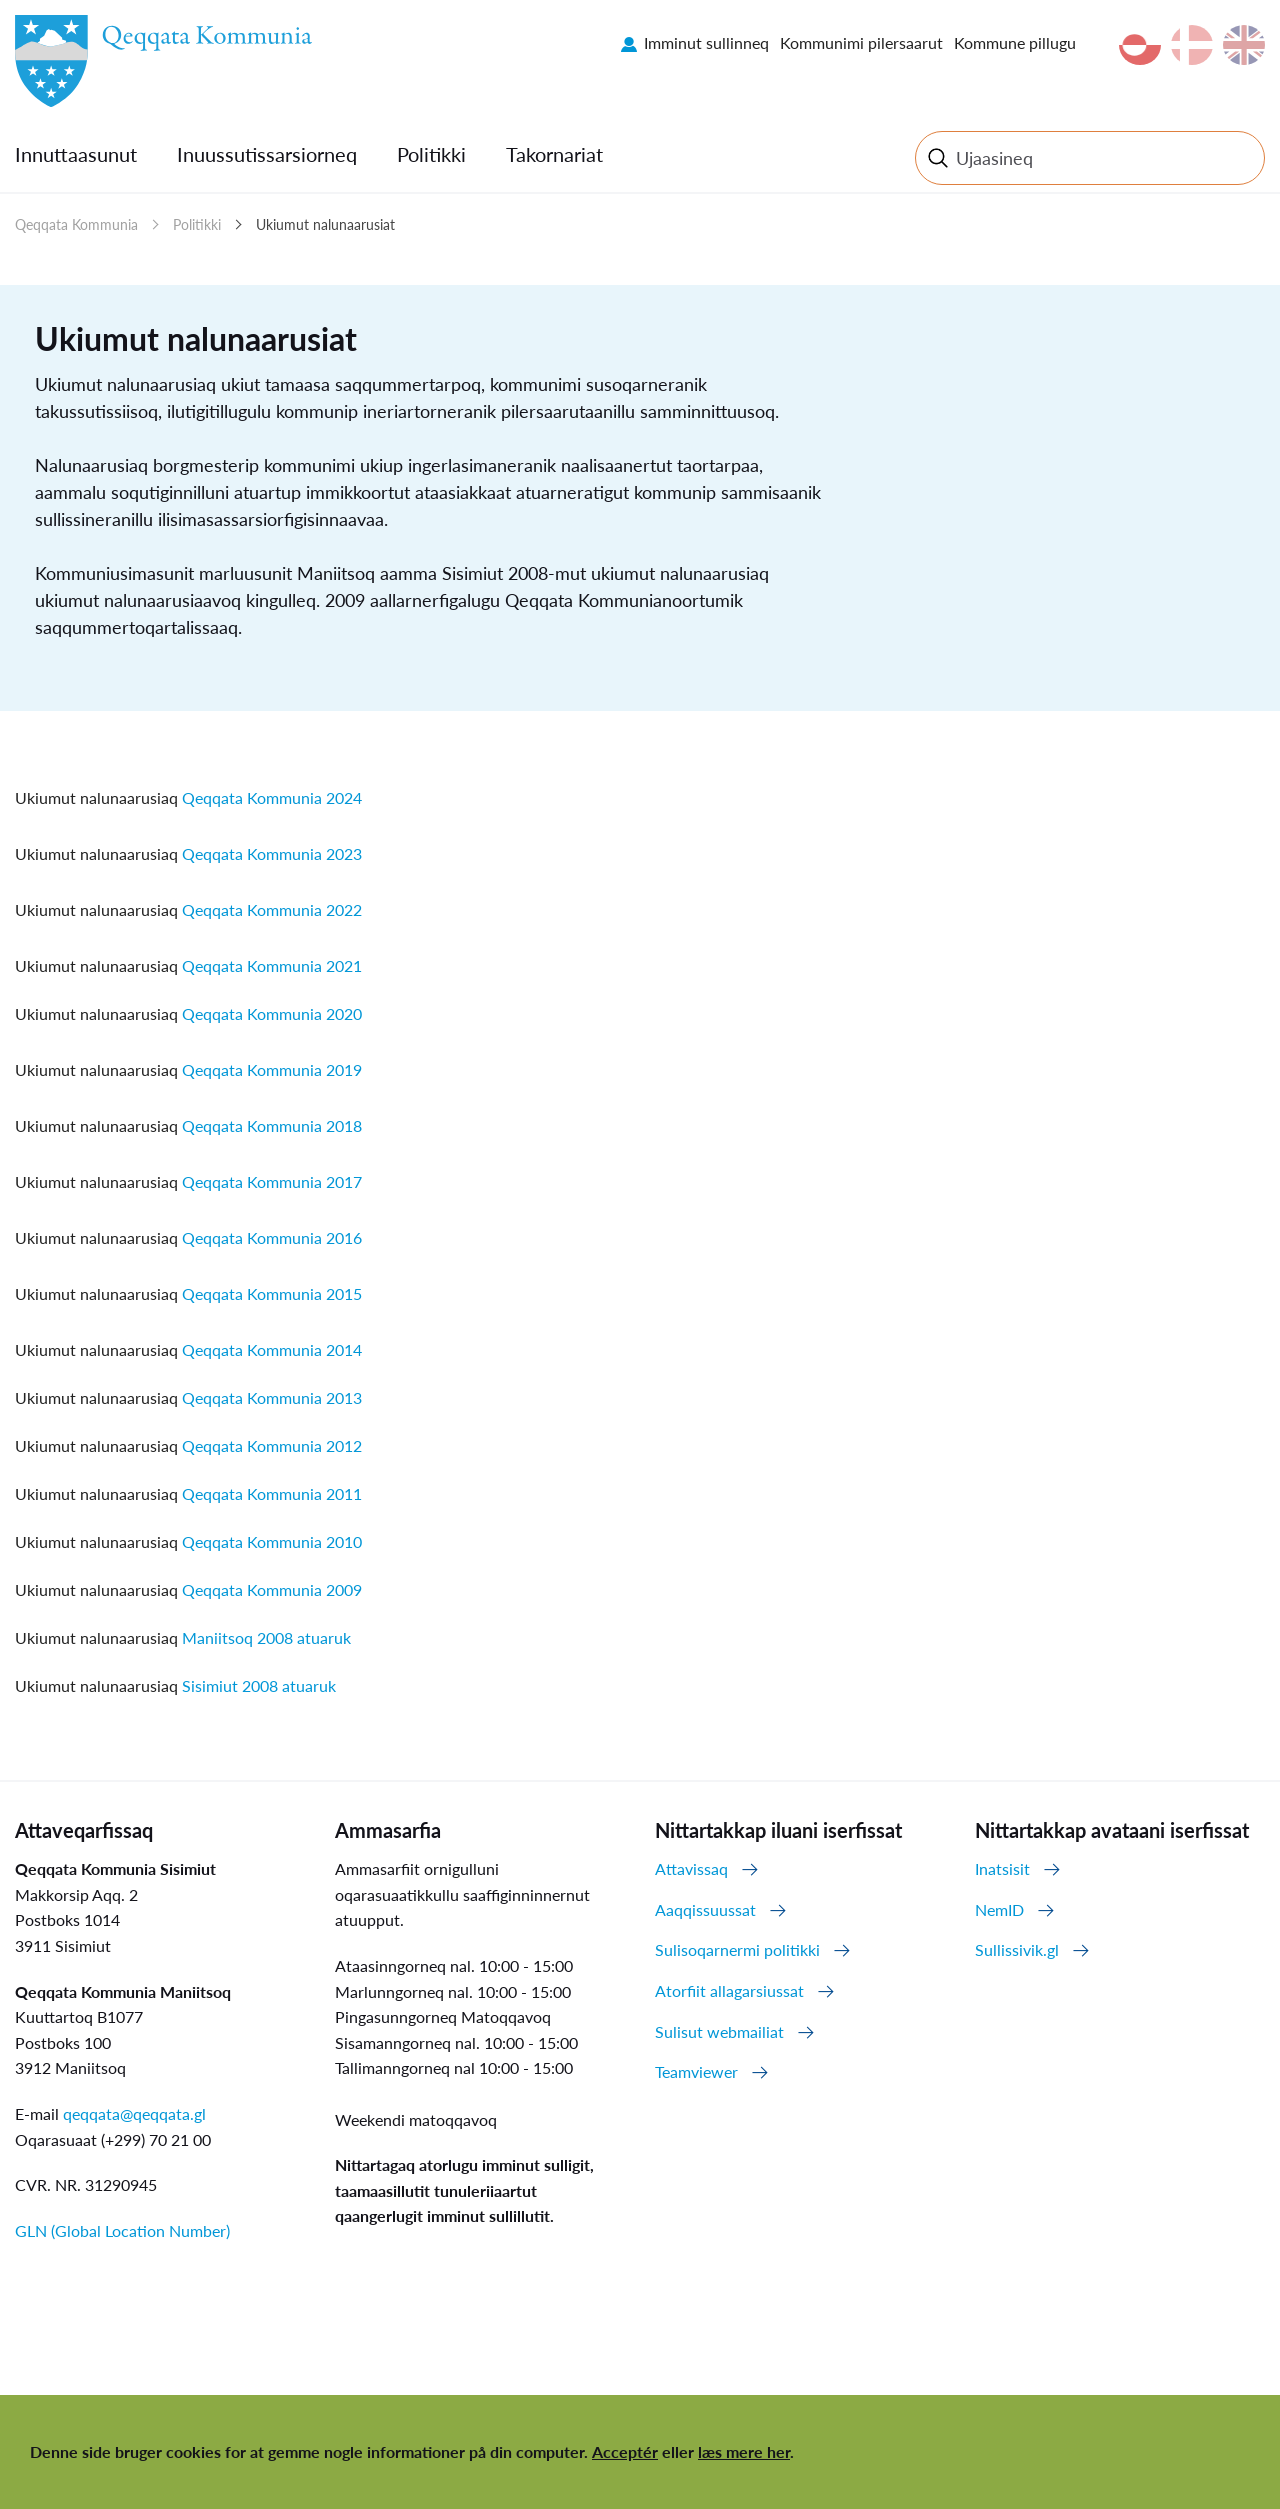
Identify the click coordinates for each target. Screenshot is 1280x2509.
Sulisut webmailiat (719, 2031)
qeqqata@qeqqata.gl (134, 2113)
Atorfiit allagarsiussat (729, 1990)
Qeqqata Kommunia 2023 (272, 853)
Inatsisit (1002, 1868)
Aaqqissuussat (705, 1909)
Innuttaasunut (76, 154)
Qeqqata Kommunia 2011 (272, 1493)
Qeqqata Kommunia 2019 (272, 1069)
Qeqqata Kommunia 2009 (272, 1589)
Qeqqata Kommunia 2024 (272, 797)
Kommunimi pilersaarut (861, 42)
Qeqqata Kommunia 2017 (272, 1181)
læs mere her (744, 2451)
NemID (999, 1909)
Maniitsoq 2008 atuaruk (266, 1637)
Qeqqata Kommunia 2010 (272, 1541)
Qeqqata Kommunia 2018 (272, 1125)
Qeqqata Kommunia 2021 (272, 965)
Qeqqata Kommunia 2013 (272, 1397)
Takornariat (554, 154)
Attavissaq (691, 1868)
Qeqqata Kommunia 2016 (272, 1237)
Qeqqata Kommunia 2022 (272, 909)
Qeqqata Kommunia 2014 (272, 1349)
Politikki (431, 154)
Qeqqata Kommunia (76, 224)
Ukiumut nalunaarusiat (325, 224)
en (1244, 45)
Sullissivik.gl (1017, 1949)
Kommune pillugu (1015, 42)
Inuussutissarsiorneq (267, 154)
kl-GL (1140, 45)
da (1192, 45)
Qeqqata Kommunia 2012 (272, 1445)
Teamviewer (696, 2071)
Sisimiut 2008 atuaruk (259, 1685)
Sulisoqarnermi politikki (737, 1949)
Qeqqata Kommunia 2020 (272, 1013)
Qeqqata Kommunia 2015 (272, 1293)
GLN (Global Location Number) (122, 2230)
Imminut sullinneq (706, 42)
